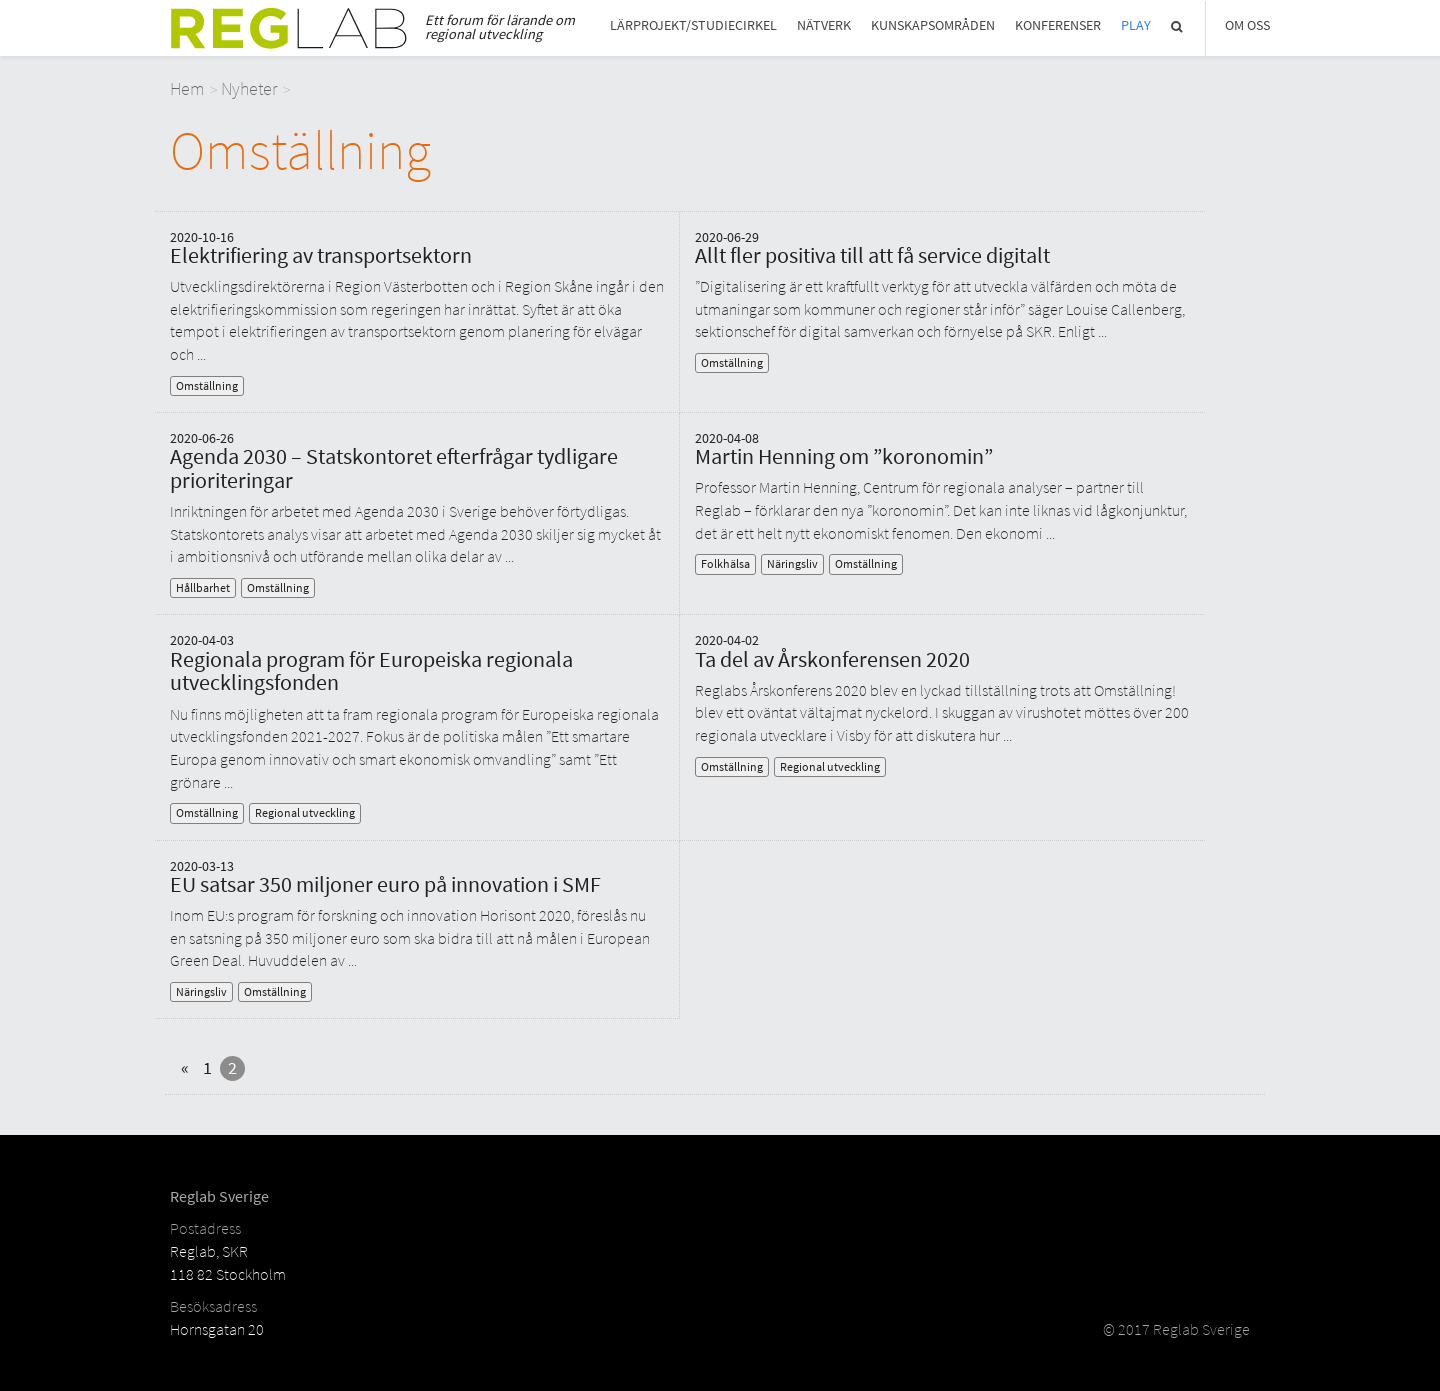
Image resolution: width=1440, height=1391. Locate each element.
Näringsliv (792, 563)
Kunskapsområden (933, 25)
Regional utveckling (305, 812)
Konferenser (1058, 25)
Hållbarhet (203, 587)
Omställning (207, 385)
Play (1136, 25)
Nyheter (249, 88)
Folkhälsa (725, 563)
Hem (187, 88)
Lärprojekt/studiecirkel (693, 25)
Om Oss (1247, 25)
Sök (1178, 26)
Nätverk (824, 25)
